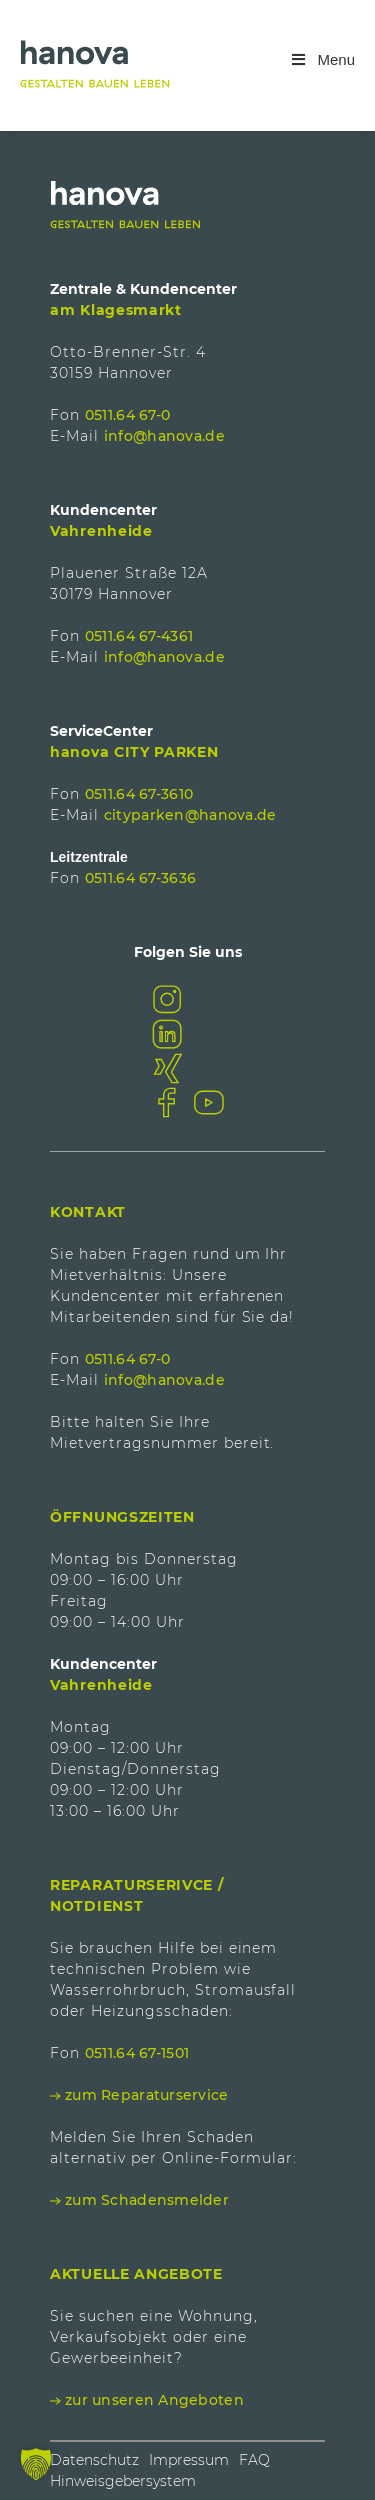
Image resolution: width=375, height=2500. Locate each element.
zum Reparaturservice (147, 2095)
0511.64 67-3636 (140, 878)
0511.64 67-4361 (139, 636)
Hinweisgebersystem (123, 2481)
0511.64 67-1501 (137, 2053)
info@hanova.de (164, 436)
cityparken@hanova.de (190, 815)
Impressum (189, 2460)
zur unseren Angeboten (154, 2400)
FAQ (254, 2460)
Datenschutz (94, 2460)
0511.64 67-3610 (139, 794)
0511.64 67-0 (127, 415)
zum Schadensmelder (147, 2200)
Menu (322, 59)
